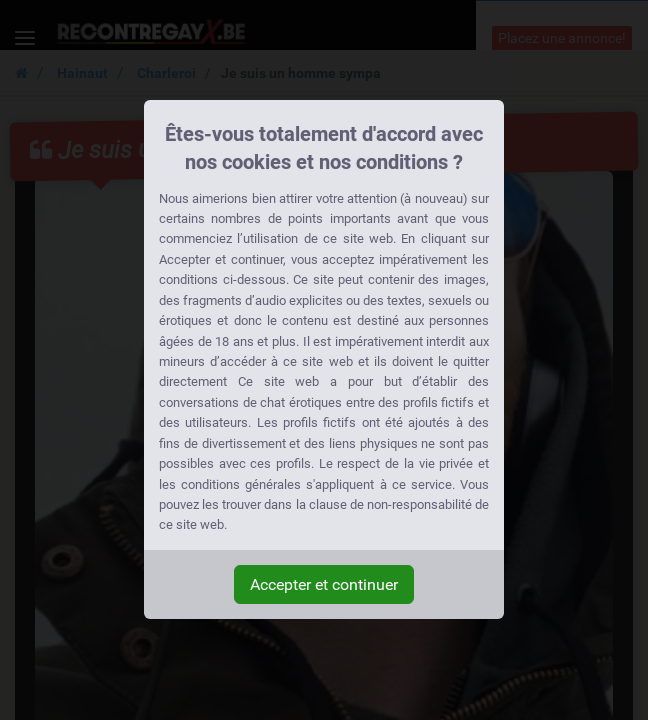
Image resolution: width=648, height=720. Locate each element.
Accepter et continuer (324, 584)
